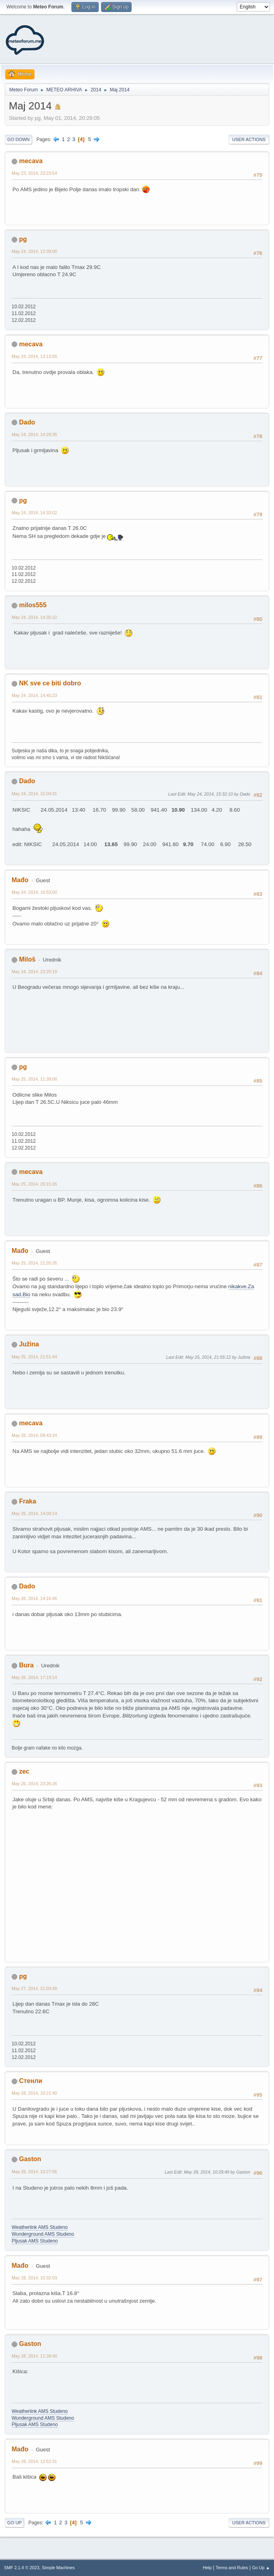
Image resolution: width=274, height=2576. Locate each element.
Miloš (27, 959)
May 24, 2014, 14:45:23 (34, 695)
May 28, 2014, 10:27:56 (34, 2171)
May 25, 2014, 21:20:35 (34, 1263)
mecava (31, 161)
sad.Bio (21, 1294)
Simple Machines (58, 2567)
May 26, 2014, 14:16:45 (34, 1598)
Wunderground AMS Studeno (43, 2234)
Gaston (30, 2159)
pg (23, 239)
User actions (249, 139)
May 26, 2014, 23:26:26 (34, 1783)
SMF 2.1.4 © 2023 (21, 2567)
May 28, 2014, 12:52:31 (34, 2461)
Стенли (30, 2080)
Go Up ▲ (261, 2567)
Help (207, 2567)
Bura (26, 1665)
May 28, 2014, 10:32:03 (34, 2277)
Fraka (27, 1501)
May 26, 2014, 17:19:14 (34, 1677)
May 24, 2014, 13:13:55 (34, 356)
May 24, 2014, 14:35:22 (34, 617)
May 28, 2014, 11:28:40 (34, 2356)
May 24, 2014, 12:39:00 (34, 251)
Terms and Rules (232, 2567)
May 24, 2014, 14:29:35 (34, 434)
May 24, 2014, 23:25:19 (34, 971)
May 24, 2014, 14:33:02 (34, 512)
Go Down (18, 139)
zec (24, 1771)
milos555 (32, 605)
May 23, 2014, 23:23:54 (34, 173)
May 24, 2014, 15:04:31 (34, 793)
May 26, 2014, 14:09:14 (34, 1513)
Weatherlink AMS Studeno (40, 2227)
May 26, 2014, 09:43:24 (34, 1435)
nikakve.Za (241, 1286)
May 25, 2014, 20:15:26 (34, 1184)
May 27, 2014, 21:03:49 (34, 1988)
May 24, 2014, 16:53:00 (34, 892)
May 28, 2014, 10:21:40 (34, 2093)
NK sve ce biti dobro (50, 683)
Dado (27, 422)
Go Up (14, 2522)
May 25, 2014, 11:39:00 (34, 1079)
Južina (29, 1344)
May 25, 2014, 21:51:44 (34, 1356)
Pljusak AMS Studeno (35, 2241)
